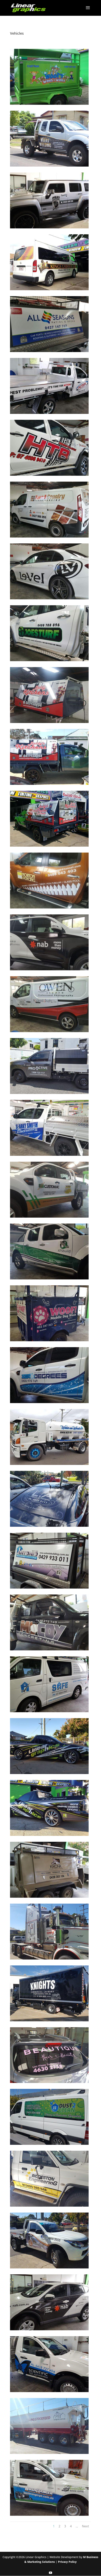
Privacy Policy (67, 2562)
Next (85, 2526)
